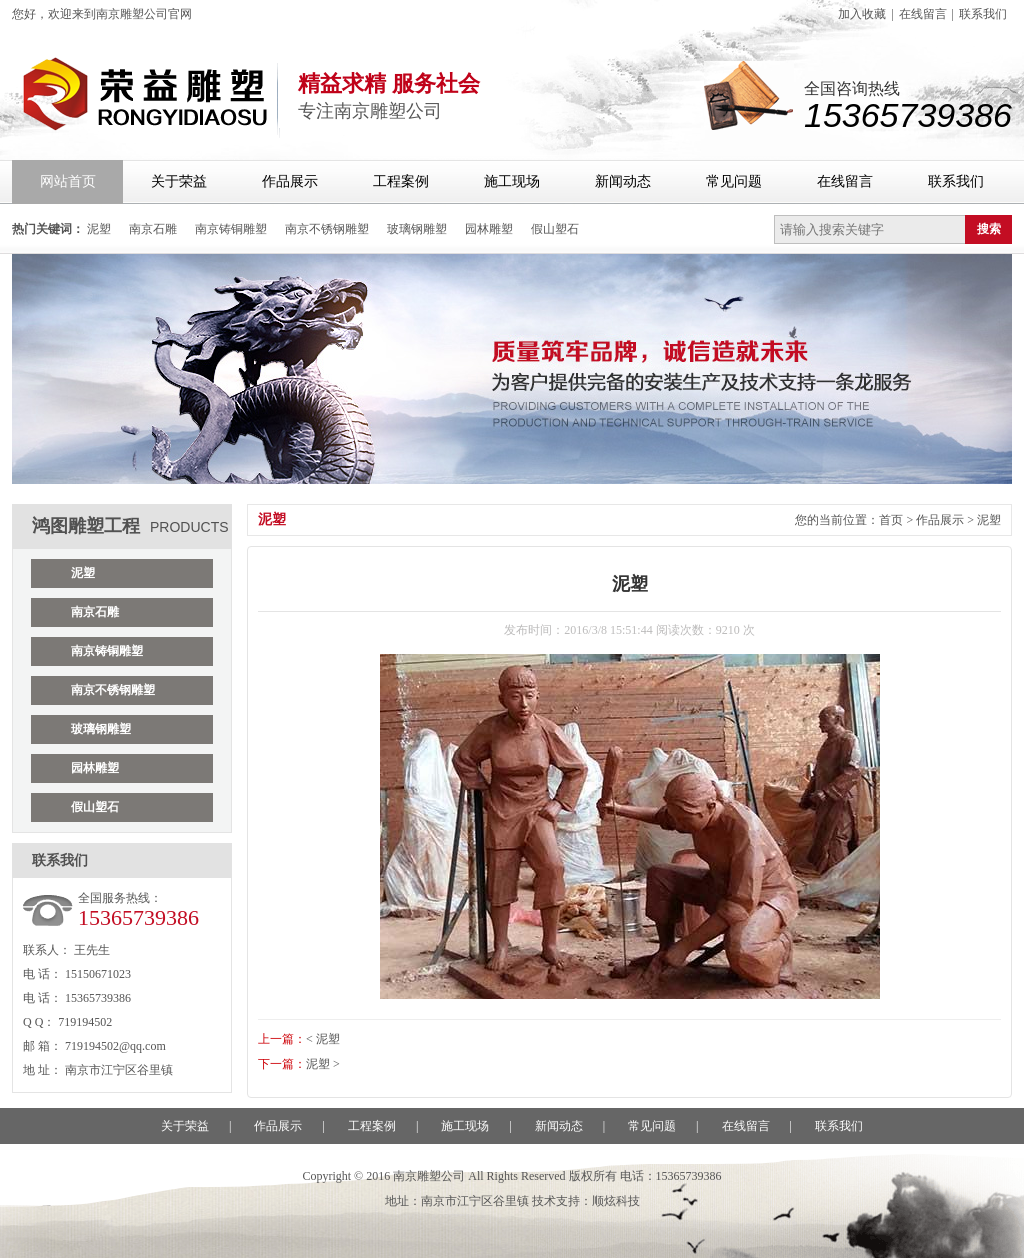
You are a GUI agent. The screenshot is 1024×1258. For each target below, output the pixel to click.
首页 (891, 520)
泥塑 (99, 229)
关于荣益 (179, 181)
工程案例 (401, 181)
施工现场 (512, 181)
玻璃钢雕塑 (417, 229)
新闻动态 (623, 181)
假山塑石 (555, 229)
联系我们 (983, 14)
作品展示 (290, 181)
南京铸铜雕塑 (231, 229)
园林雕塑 (489, 229)
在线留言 (923, 14)
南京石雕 (153, 229)
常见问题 (734, 181)
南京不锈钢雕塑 (327, 229)
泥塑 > (323, 1064)
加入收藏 (862, 14)
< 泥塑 (323, 1039)
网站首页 (68, 181)
